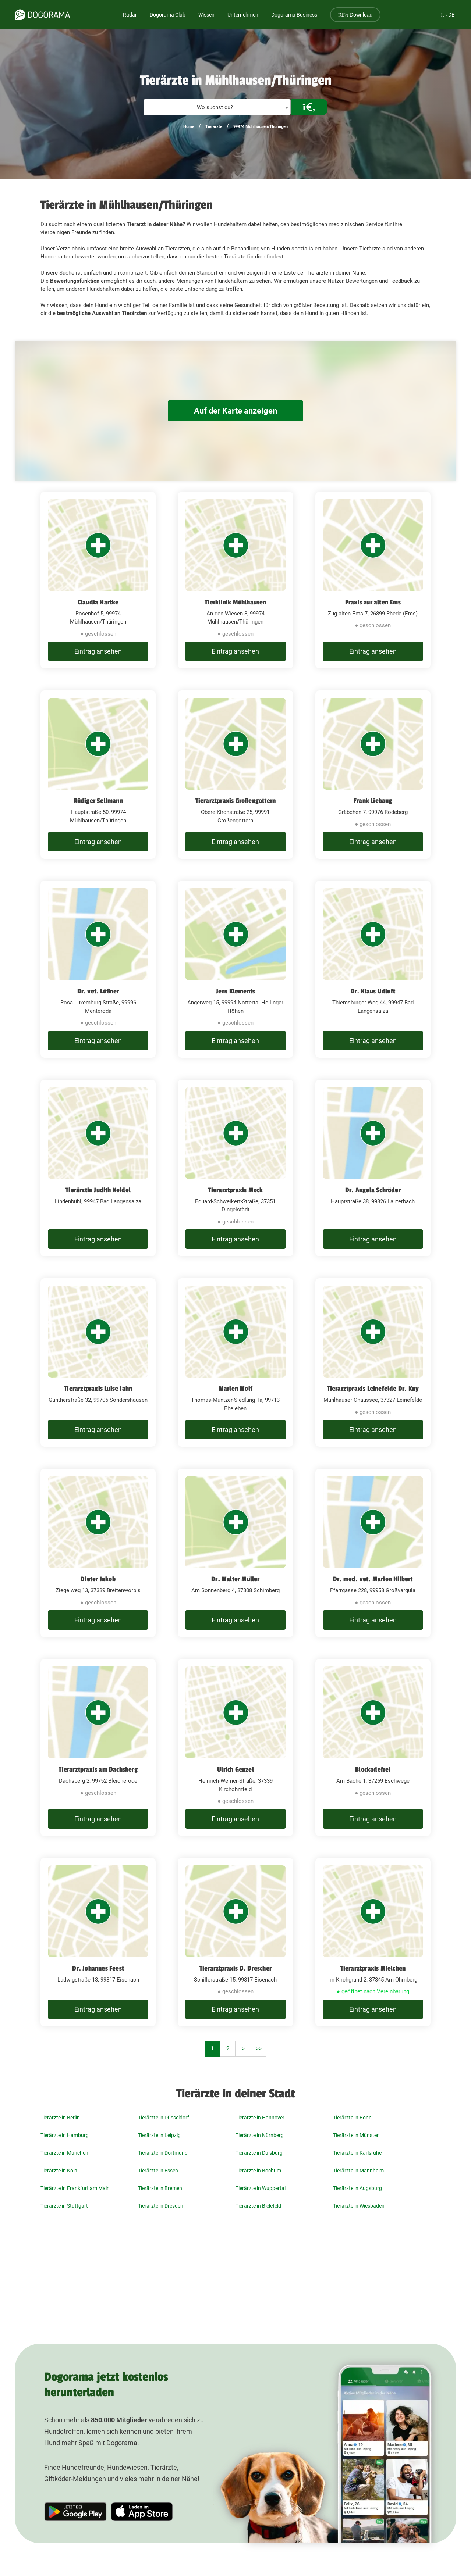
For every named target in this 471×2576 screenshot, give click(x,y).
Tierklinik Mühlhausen (235, 602)
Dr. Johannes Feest (98, 1968)
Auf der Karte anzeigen (235, 410)
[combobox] (217, 107)
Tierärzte (213, 126)
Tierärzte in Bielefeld (258, 2206)
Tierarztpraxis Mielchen (373, 1968)
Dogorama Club (167, 15)
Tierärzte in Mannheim (358, 2170)
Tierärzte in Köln (58, 2170)
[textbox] (217, 107)
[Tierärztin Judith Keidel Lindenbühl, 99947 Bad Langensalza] (98, 1168)
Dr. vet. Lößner (98, 991)
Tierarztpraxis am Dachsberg (98, 1769)
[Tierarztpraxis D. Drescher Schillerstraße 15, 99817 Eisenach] (235, 1942)
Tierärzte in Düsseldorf (163, 2118)
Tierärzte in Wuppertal (261, 2188)
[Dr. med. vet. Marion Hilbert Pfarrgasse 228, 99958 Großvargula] (373, 1553)
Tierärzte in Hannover (260, 2118)
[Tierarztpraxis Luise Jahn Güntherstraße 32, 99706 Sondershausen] (98, 1362)
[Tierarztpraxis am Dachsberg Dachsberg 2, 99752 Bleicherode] (98, 1747)
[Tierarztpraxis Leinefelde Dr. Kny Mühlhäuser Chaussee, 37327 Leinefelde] (373, 1362)
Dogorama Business (294, 15)
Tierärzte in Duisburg (259, 2153)
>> (259, 2048)
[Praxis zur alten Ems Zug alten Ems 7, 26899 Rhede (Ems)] (373, 580)
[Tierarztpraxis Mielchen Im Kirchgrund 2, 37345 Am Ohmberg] (373, 1942)
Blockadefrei (372, 1769)
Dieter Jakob (98, 1579)
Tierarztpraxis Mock (235, 1190)
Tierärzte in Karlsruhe (357, 2153)
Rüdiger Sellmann (98, 801)
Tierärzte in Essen (158, 2170)
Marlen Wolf (235, 1389)
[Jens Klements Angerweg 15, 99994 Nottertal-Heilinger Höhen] (235, 969)
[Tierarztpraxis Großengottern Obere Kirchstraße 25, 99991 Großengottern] (235, 774)
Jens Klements (235, 991)
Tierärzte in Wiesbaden (359, 2206)
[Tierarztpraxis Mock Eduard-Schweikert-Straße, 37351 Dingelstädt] (235, 1168)
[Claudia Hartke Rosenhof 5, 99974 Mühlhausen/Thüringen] (98, 580)
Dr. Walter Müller (235, 1579)
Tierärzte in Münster (356, 2135)
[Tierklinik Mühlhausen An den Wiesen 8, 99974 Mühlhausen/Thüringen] (235, 580)
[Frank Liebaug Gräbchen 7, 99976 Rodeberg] (373, 774)
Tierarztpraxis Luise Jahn (98, 1389)
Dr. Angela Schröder (373, 1190)
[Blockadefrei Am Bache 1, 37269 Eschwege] (373, 1747)
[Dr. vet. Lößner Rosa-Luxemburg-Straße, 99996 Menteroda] (98, 969)
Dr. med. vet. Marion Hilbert (373, 1579)
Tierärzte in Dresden (160, 2206)
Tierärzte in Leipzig (159, 2135)
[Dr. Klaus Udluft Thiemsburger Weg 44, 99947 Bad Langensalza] (373, 969)
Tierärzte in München (64, 2153)
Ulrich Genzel (235, 1769)
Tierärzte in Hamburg (64, 2135)
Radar (130, 15)
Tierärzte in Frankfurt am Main (75, 2188)
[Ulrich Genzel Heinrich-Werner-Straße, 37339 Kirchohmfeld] (235, 1747)
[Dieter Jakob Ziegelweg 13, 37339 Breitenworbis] (98, 1553)
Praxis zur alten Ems (373, 602)
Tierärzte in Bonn (352, 2118)
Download (355, 15)
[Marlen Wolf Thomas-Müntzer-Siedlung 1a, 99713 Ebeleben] (235, 1362)
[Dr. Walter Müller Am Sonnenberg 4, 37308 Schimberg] (235, 1553)
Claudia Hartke (98, 602)
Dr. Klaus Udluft (373, 991)
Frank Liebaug (373, 801)
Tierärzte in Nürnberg (260, 2135)
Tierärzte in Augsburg (357, 2188)
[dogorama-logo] (42, 14)
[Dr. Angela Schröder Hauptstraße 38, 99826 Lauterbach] (373, 1168)
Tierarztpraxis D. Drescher (235, 1968)
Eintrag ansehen (98, 651)
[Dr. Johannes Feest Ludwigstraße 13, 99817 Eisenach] (98, 1942)
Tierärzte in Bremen (160, 2188)
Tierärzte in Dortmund (163, 2153)
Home (188, 126)
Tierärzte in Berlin (60, 2118)
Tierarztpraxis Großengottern (235, 801)
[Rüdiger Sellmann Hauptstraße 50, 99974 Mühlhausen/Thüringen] (98, 774)
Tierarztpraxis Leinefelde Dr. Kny (373, 1389)
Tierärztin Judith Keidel (98, 1190)
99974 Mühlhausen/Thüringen (260, 126)
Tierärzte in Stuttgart (64, 2206)
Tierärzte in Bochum (258, 2170)
